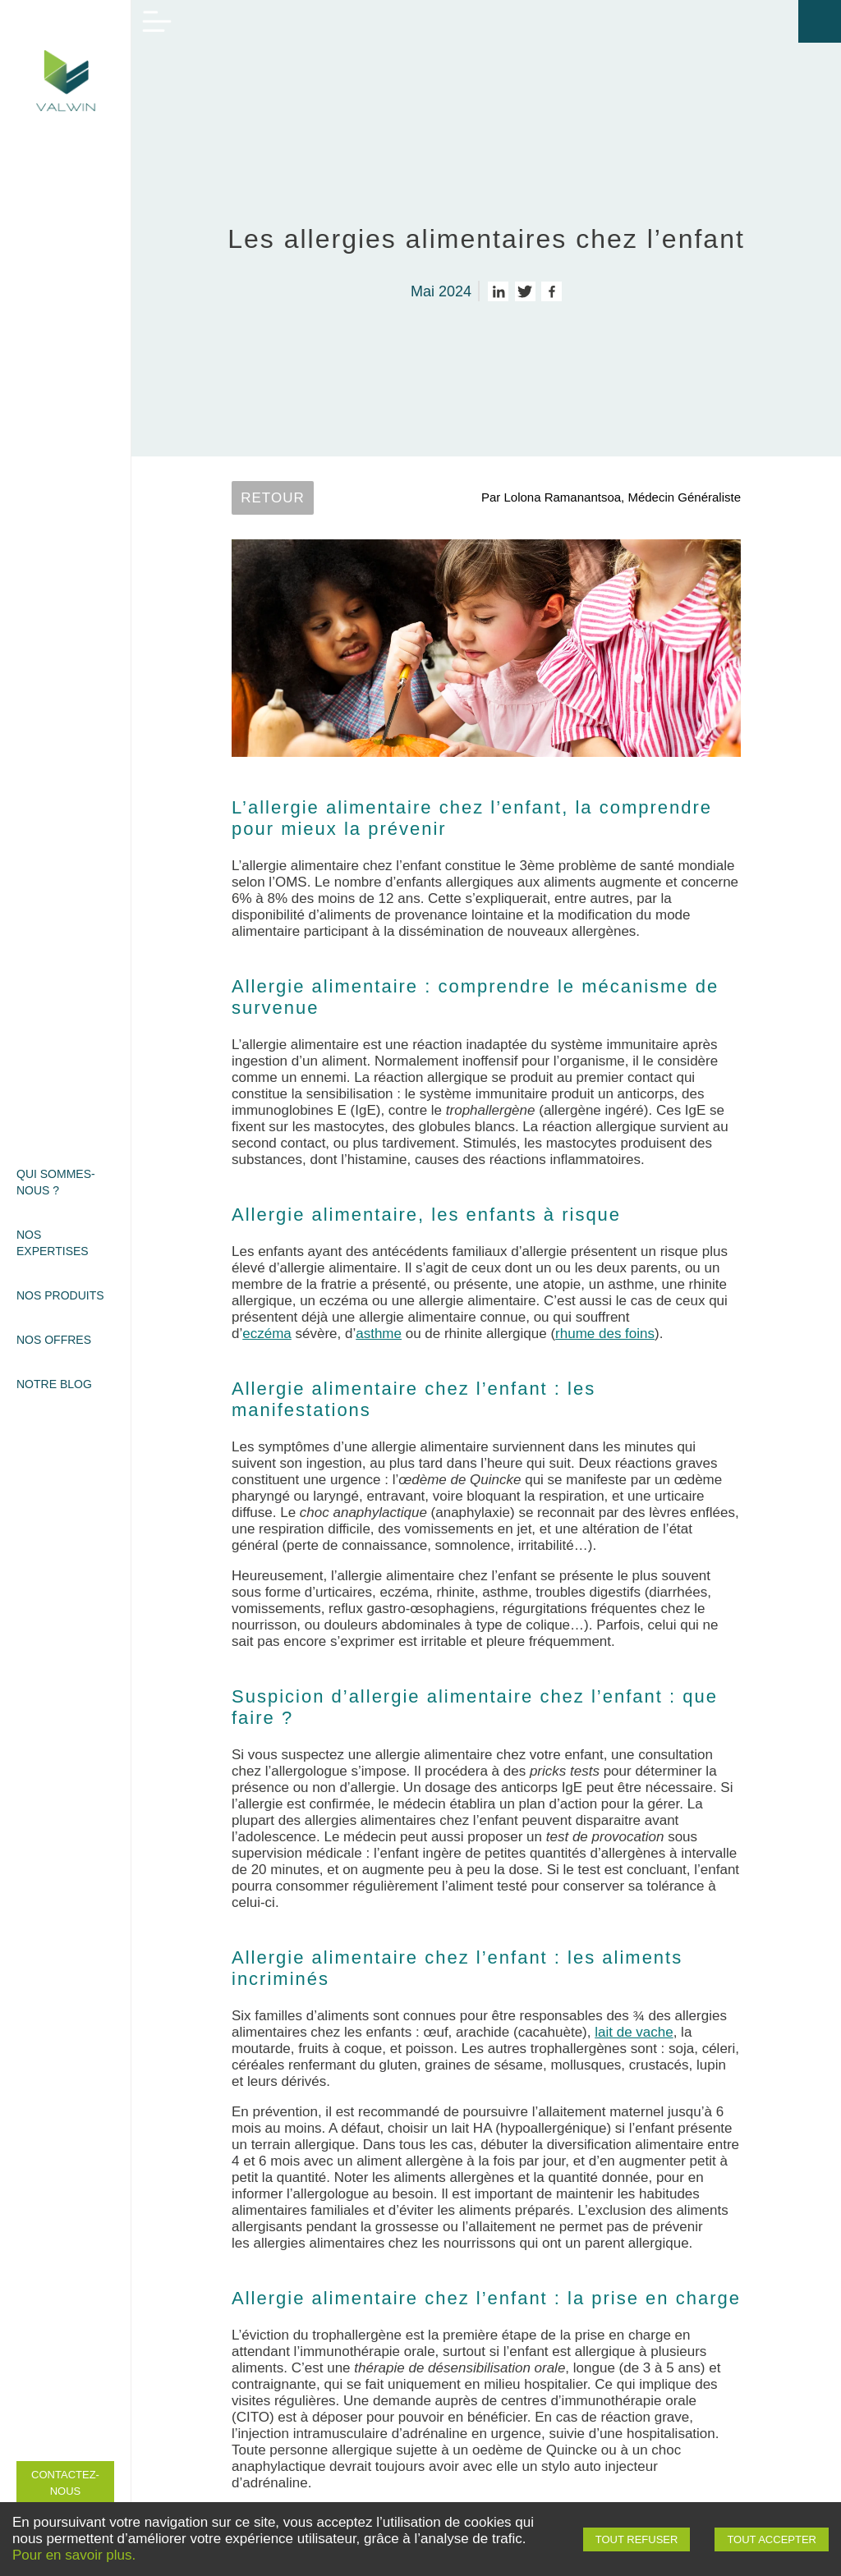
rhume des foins (605, 1333)
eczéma (267, 1333)
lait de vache (634, 2032)
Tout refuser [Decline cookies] (636, 2539)
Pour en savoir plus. (74, 2555)
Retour (272, 498)
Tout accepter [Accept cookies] (771, 2539)
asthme (379, 1333)
